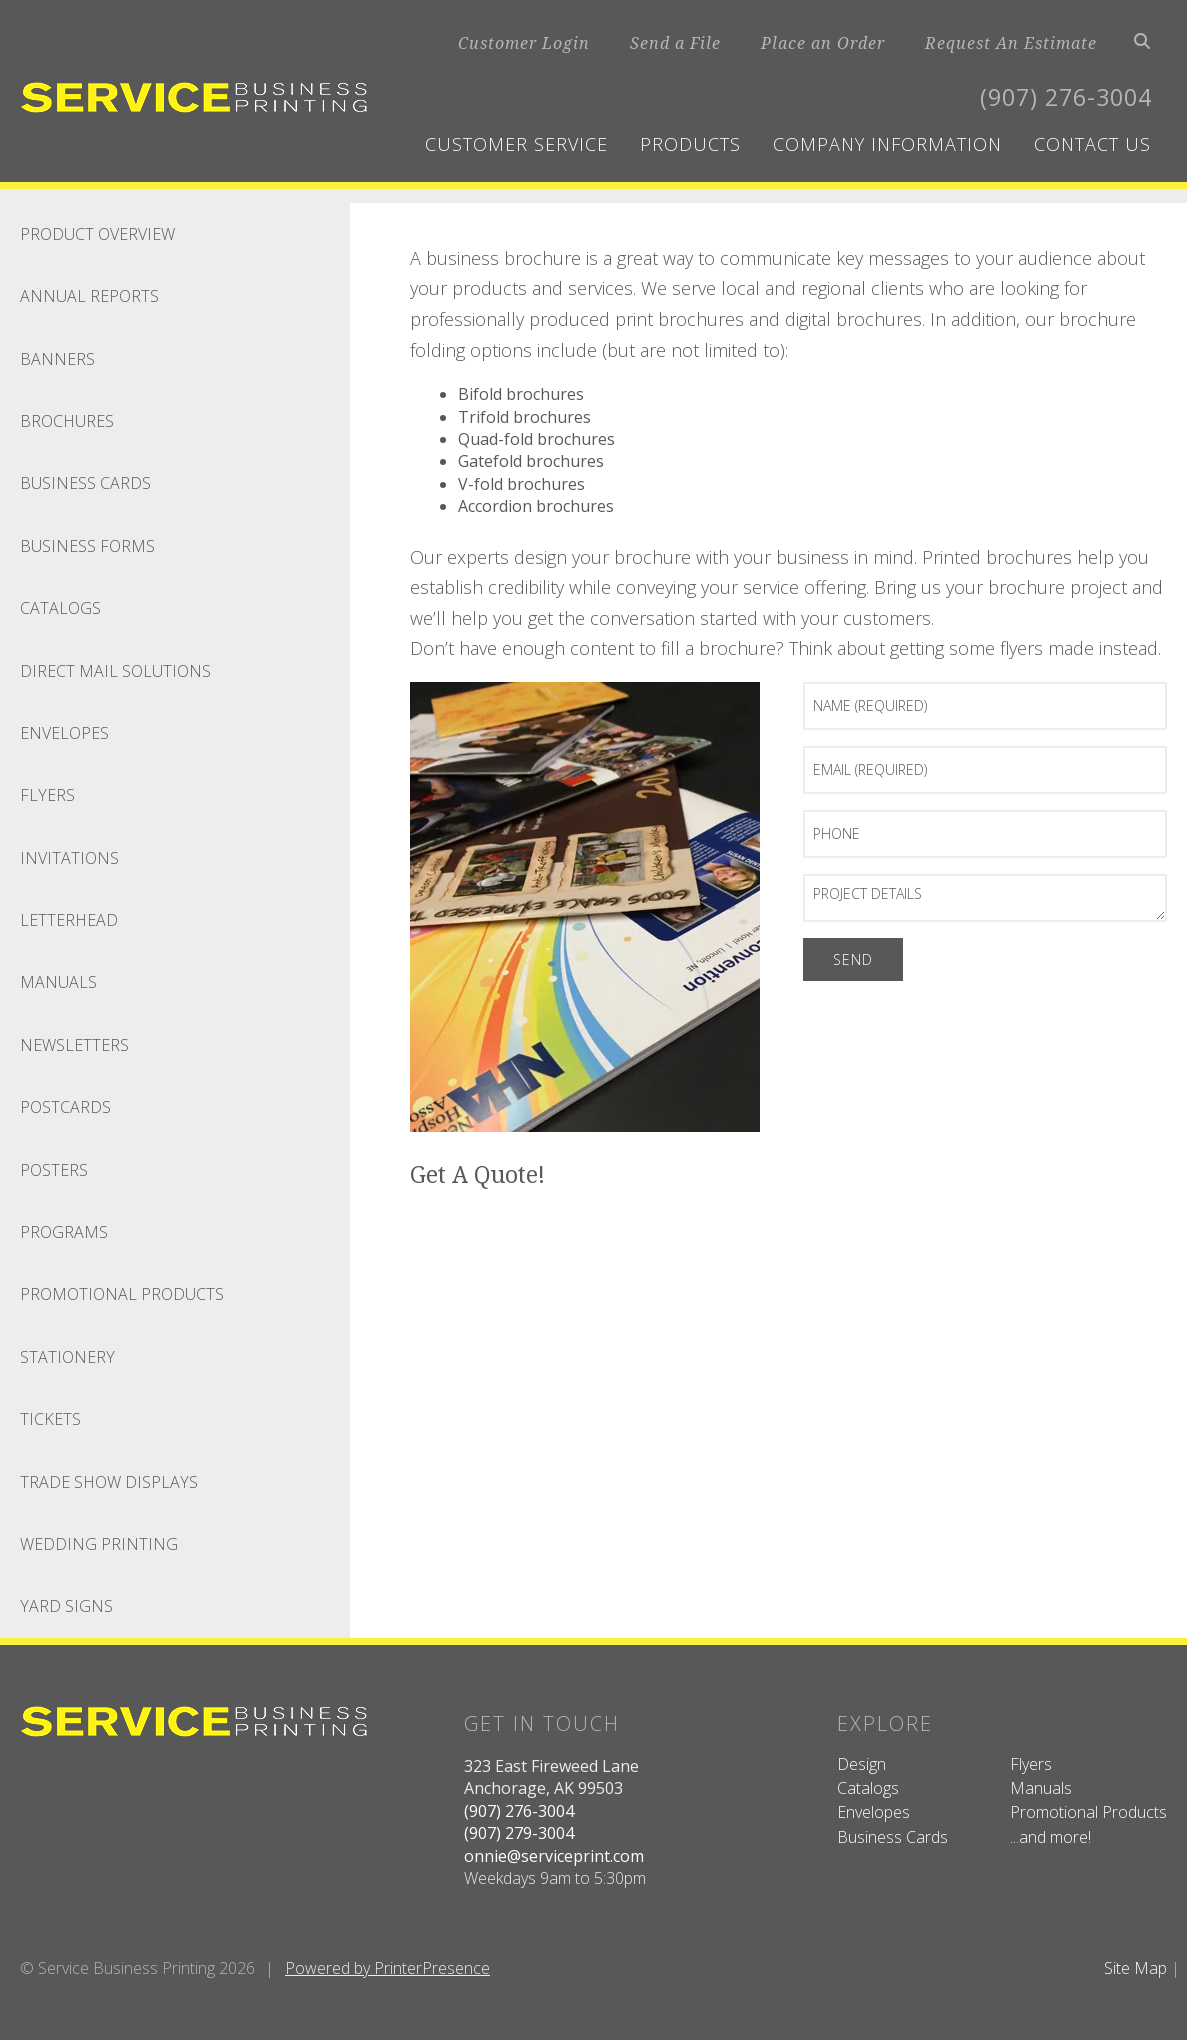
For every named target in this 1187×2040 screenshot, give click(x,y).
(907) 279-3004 (519, 1833)
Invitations (69, 858)
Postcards (65, 1107)
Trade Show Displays (109, 1482)
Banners (57, 359)
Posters (54, 1170)
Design (861, 1764)
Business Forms (87, 546)
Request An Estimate (1011, 43)
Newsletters (74, 1045)
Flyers (47, 795)
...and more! (1050, 1837)
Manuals (58, 982)
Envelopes (64, 733)
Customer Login (524, 43)
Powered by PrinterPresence (387, 1968)
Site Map (1135, 1968)
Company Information (887, 144)
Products (690, 144)
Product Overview (97, 234)
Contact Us (1092, 144)
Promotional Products (122, 1294)
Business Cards (85, 483)
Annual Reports (89, 296)
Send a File (675, 43)
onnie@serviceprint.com (554, 1856)
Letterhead (69, 920)
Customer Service (516, 144)
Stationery (67, 1357)
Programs (64, 1232)
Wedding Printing (99, 1544)
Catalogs (60, 608)
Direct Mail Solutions (115, 671)
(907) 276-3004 (1061, 96)
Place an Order (823, 43)
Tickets (50, 1419)
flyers (1021, 648)
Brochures (67, 421)
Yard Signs (66, 1606)
